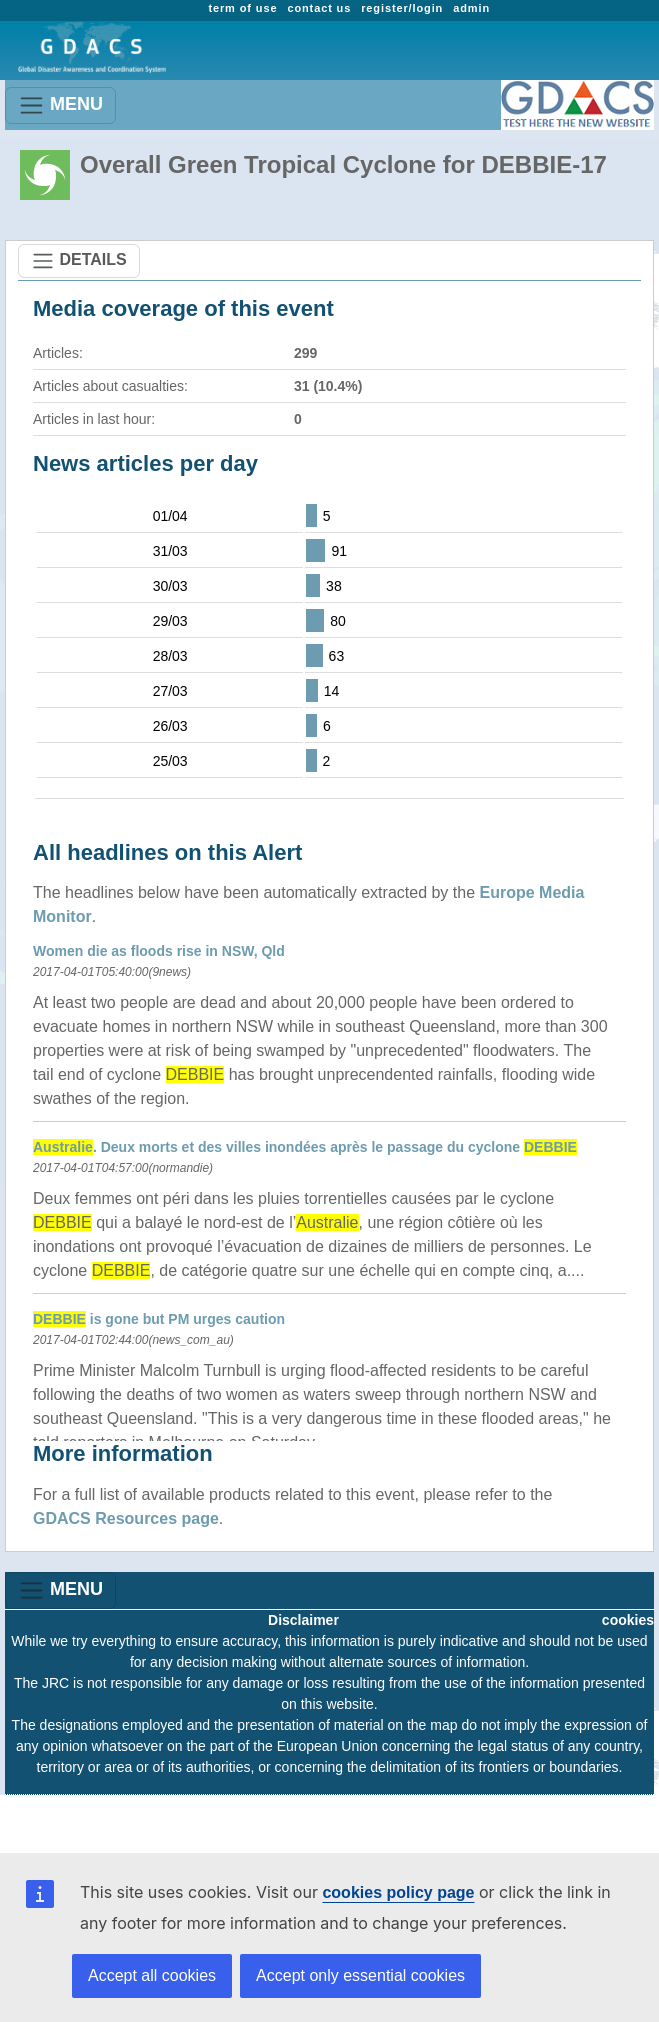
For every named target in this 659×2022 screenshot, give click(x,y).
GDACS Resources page (126, 1518)
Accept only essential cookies (360, 1975)
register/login (402, 8)
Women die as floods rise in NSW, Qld (159, 951)
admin (471, 8)
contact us (319, 8)
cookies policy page (398, 1892)
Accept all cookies (152, 1975)
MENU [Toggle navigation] (60, 105)
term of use (242, 8)
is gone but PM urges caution (159, 1319)
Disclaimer (303, 1620)
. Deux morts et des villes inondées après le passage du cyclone (305, 1147)
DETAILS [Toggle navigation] (79, 261)
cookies (628, 1620)
